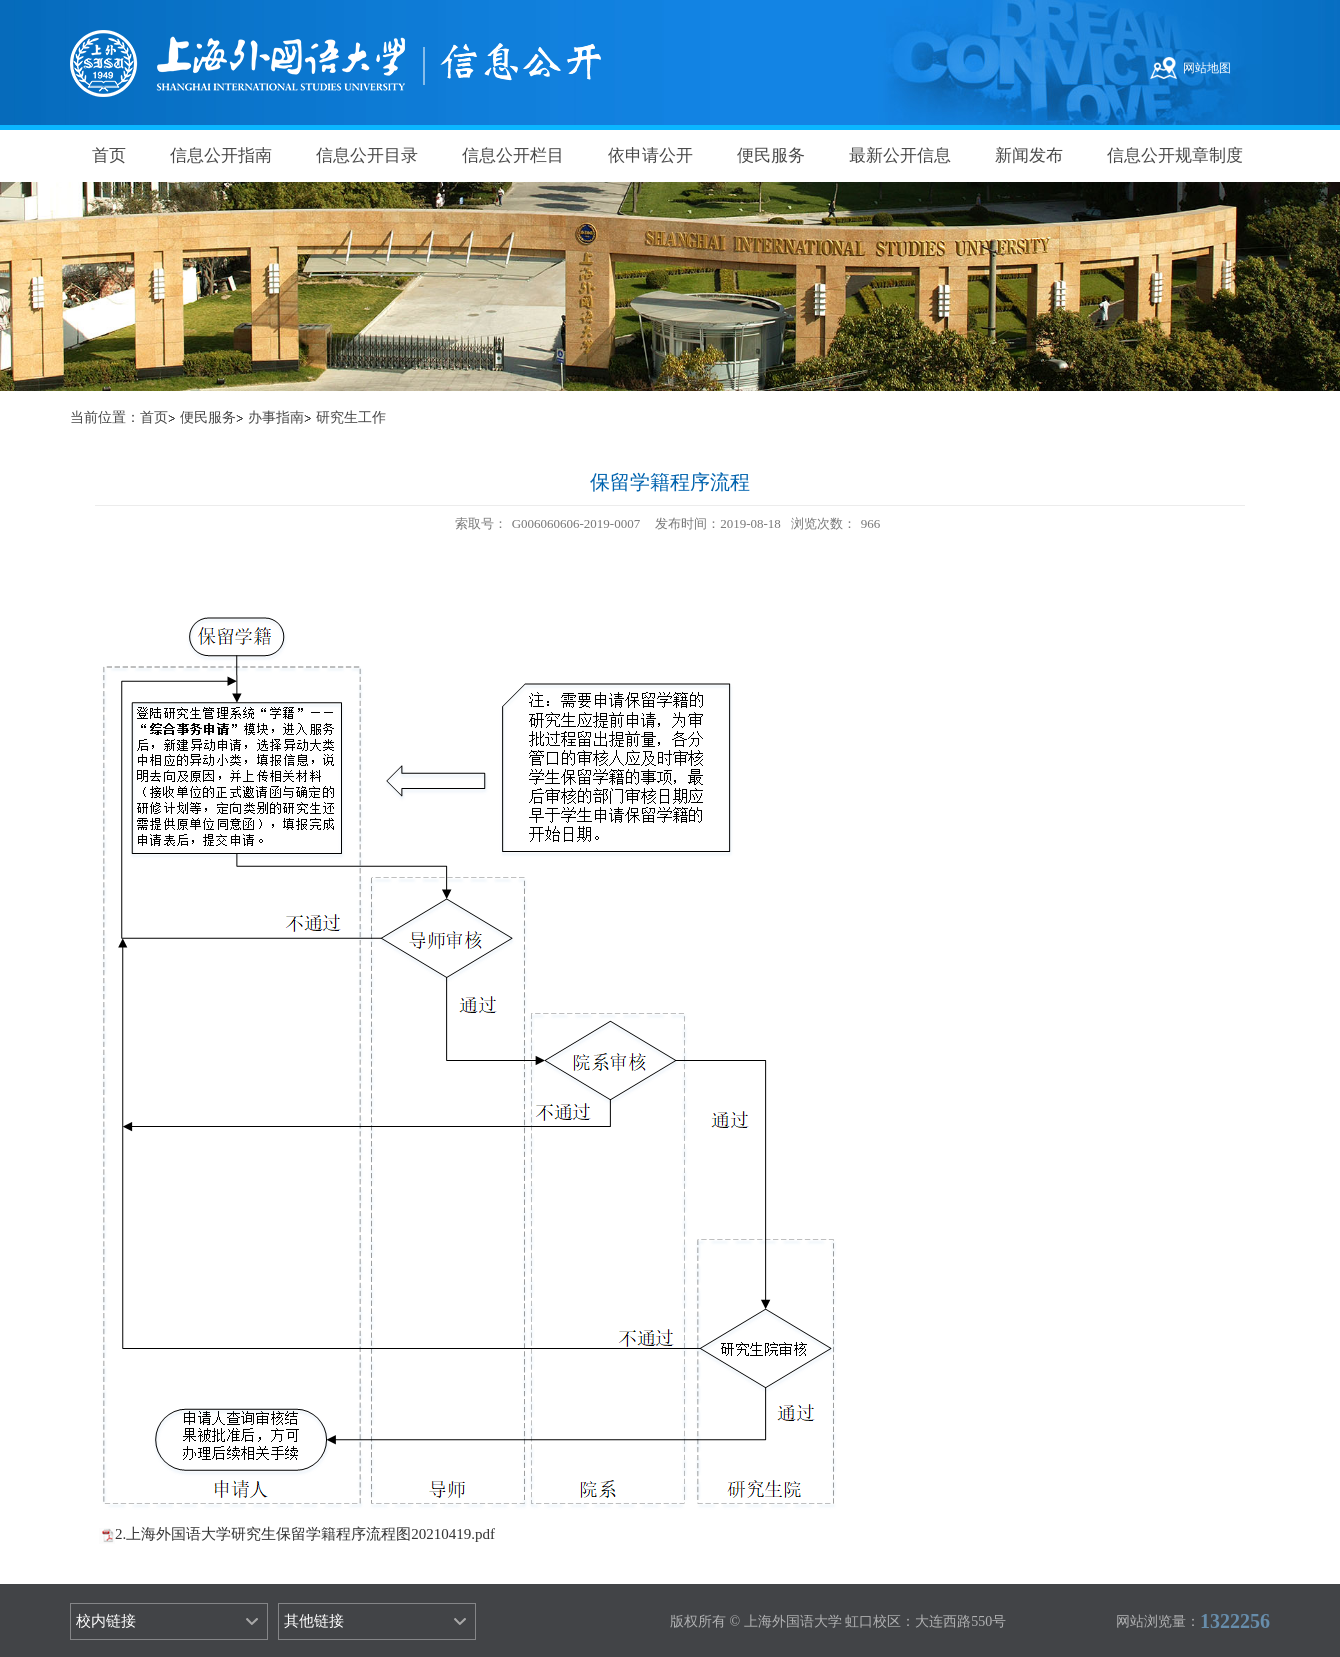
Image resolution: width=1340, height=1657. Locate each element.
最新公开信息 (900, 155)
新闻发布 (1029, 155)
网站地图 (1207, 68)
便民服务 (771, 155)
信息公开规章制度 (1175, 155)
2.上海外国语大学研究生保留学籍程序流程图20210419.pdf (305, 1534)
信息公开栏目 (513, 155)
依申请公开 (650, 155)
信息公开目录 (367, 155)
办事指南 (276, 417)
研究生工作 (351, 417)
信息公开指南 (221, 155)
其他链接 (314, 1621)
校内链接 (106, 1621)
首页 (109, 155)
